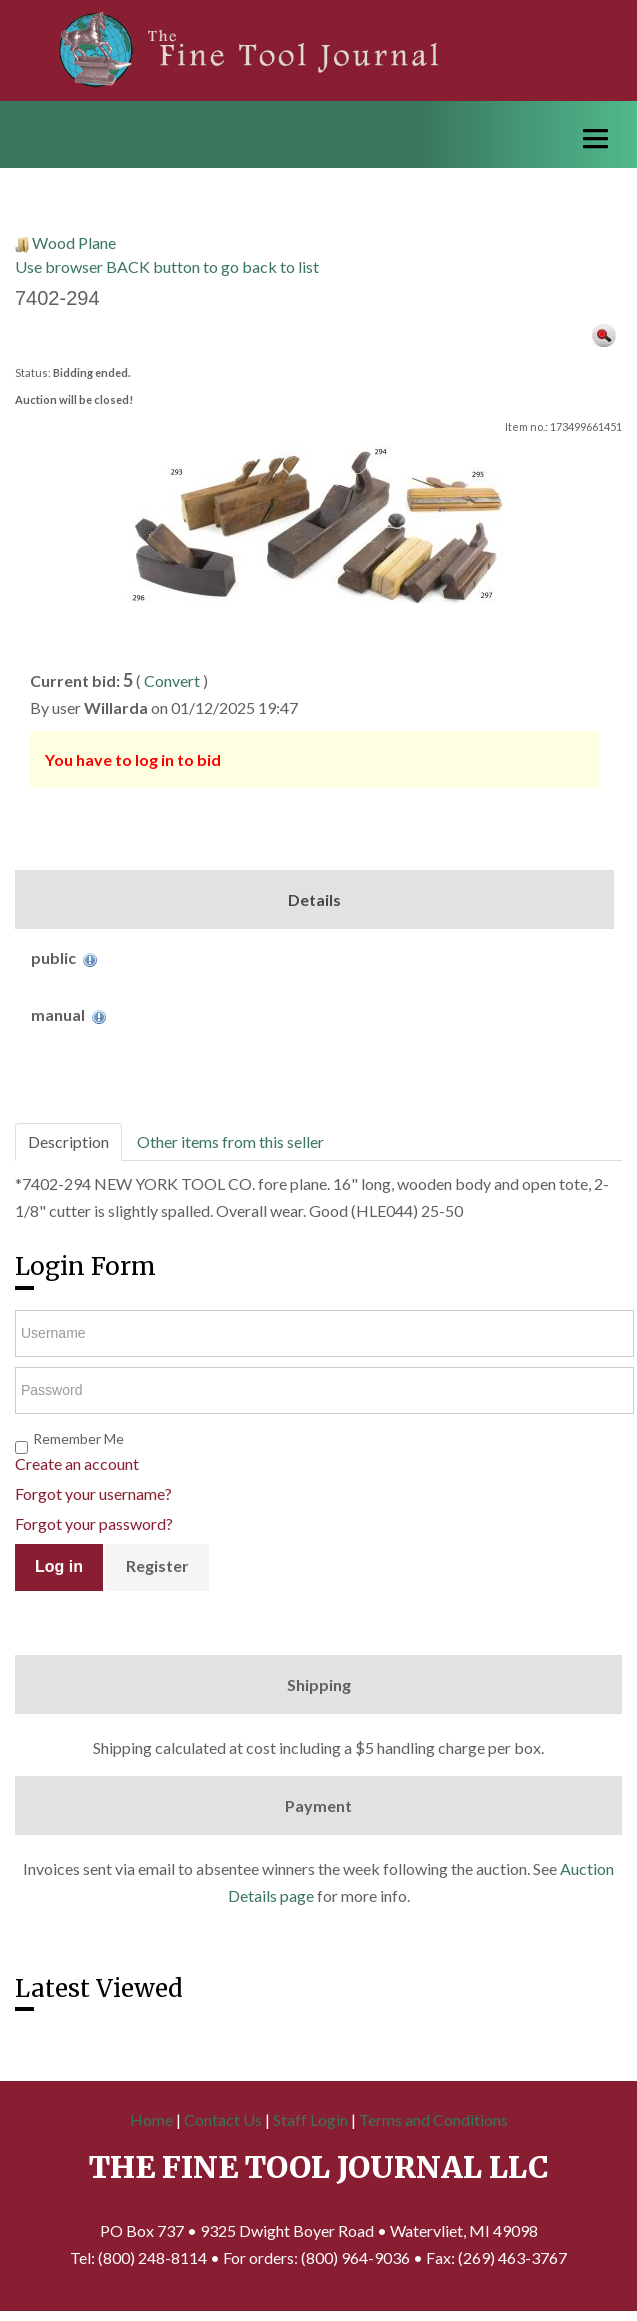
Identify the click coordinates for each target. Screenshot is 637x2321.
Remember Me (78, 1438)
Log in (59, 1566)
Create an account (77, 1463)
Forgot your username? (93, 1493)
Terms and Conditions (433, 2119)
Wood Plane (74, 242)
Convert (172, 680)
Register (157, 1565)
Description (68, 1141)
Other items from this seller (230, 1141)
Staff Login (310, 2119)
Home (151, 2119)
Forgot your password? (94, 1523)
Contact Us (223, 2119)
